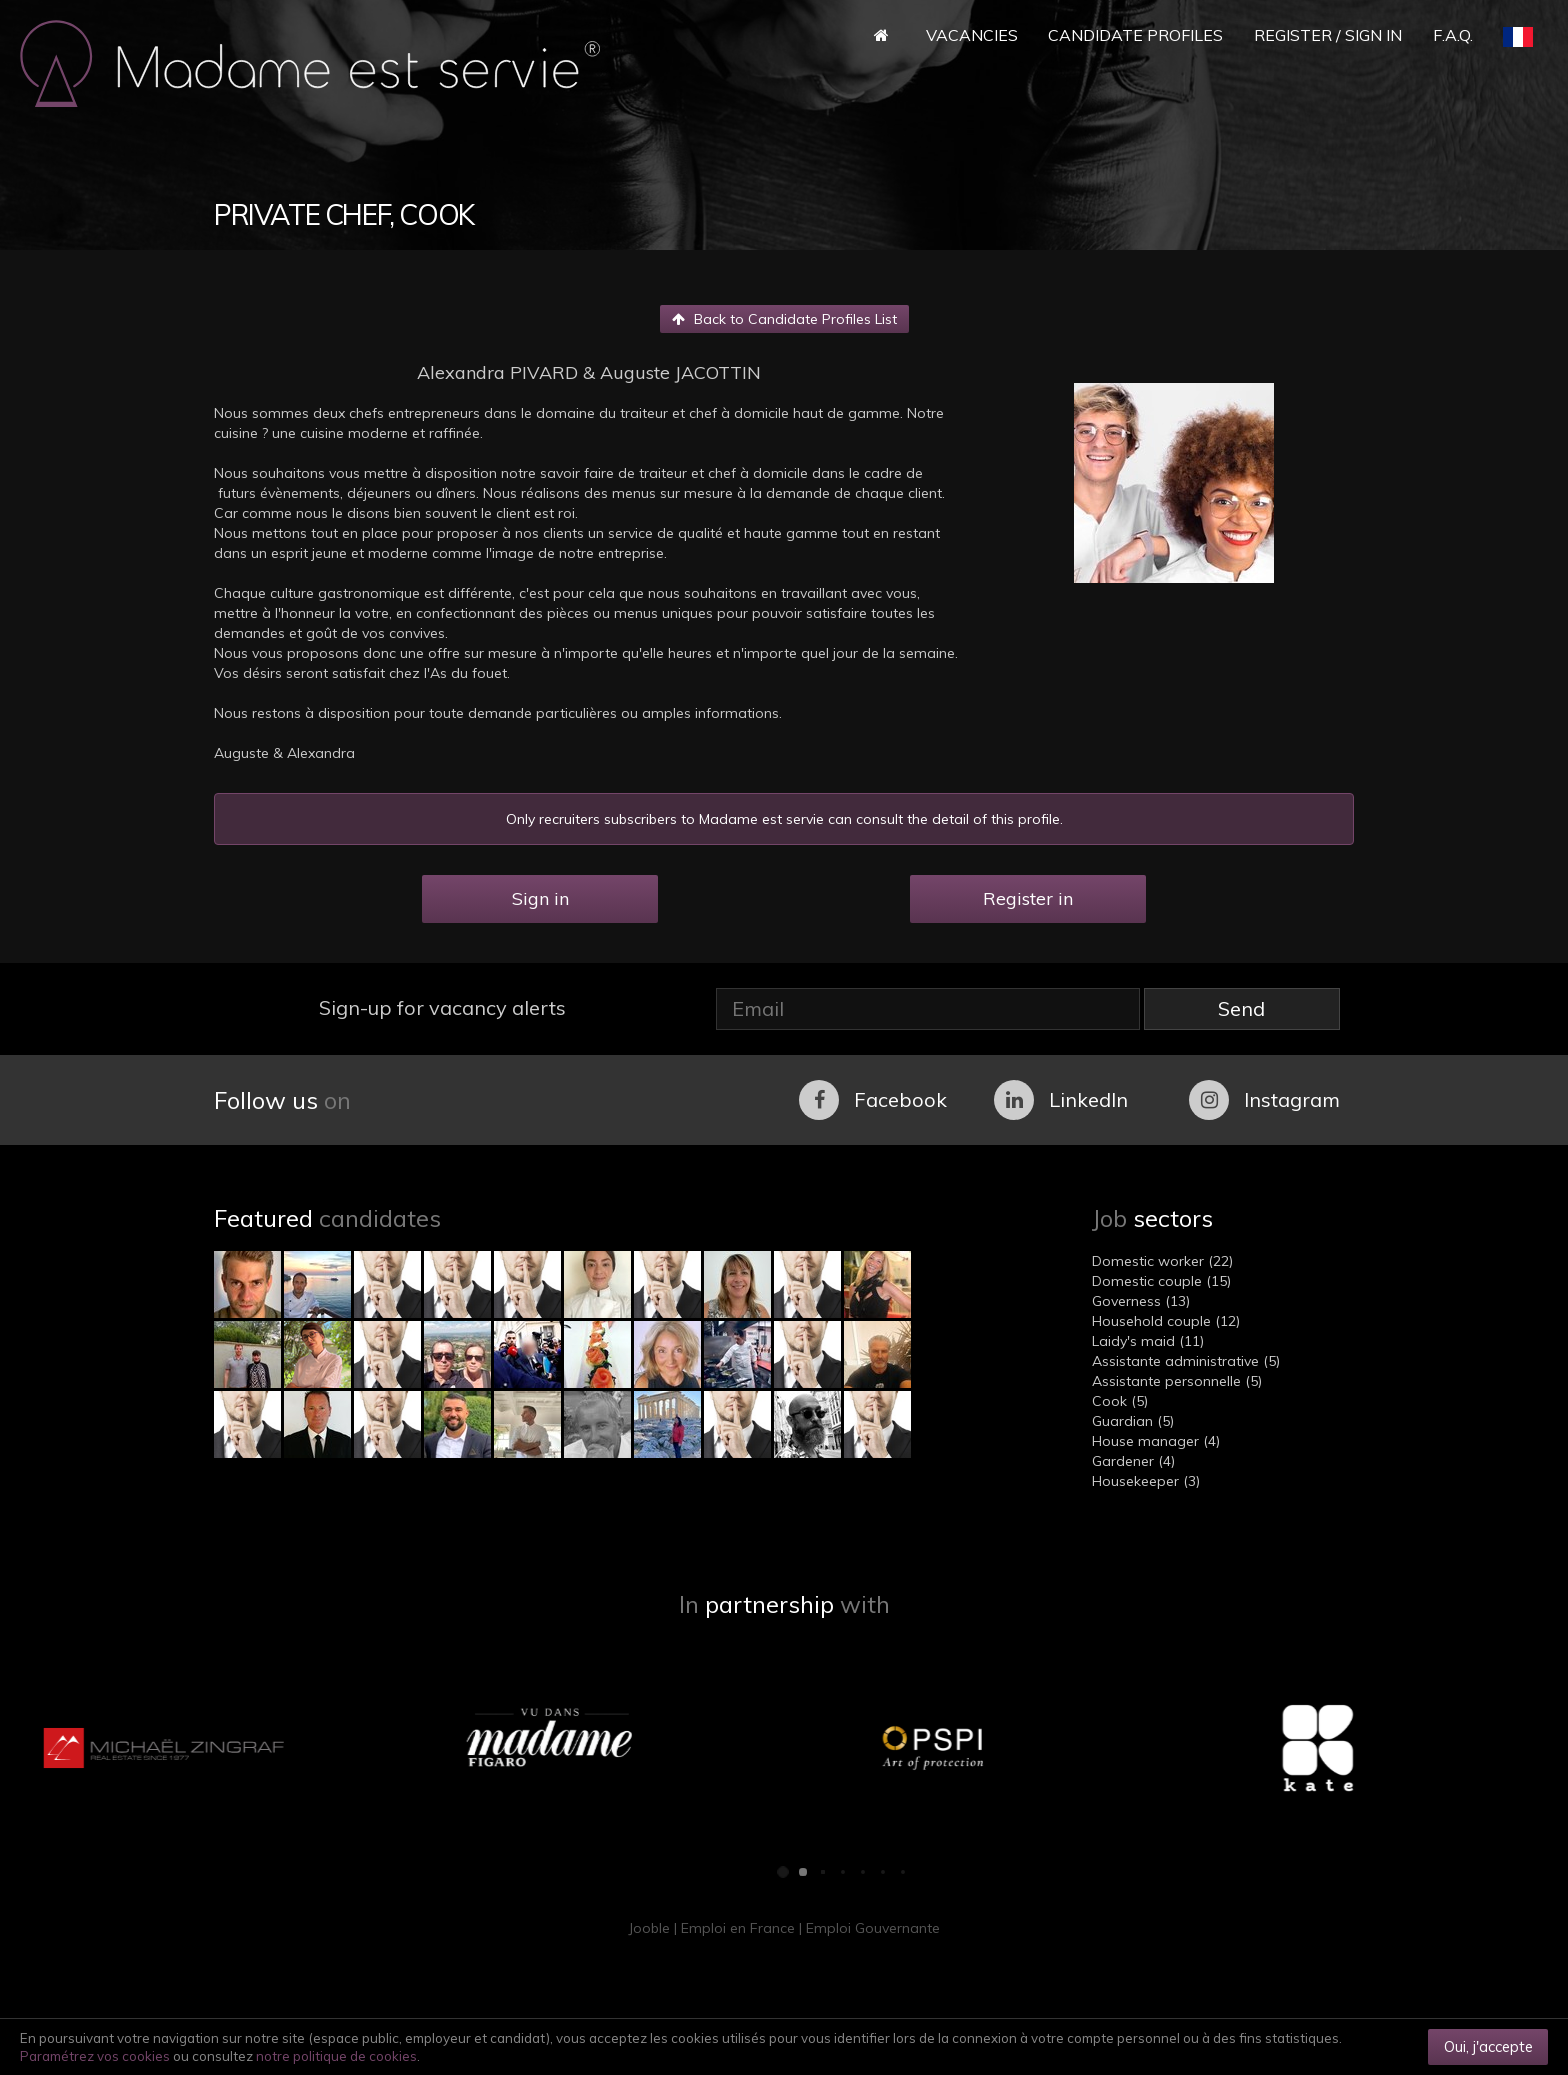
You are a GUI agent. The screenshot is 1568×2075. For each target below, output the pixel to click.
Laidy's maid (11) (1148, 1341)
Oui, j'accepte (1488, 2046)
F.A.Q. (1453, 35)
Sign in (540, 898)
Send (1241, 1008)
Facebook (873, 1100)
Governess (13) (1141, 1301)
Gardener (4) (1133, 1461)
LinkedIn (1061, 1100)
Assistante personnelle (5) (1177, 1381)
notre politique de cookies (336, 2056)
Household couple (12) (1166, 1321)
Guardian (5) (1133, 1421)
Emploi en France (738, 1928)
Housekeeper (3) (1146, 1481)
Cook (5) (1120, 1401)
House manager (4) (1156, 1441)
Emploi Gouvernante (873, 1928)
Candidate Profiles (1135, 35)
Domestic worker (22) (1162, 1261)
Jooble (649, 1928)
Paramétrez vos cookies (95, 2056)
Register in (1028, 898)
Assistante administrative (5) (1186, 1361)
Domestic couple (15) (1161, 1281)
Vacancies (972, 35)
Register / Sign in (1328, 35)
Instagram (1264, 1100)
